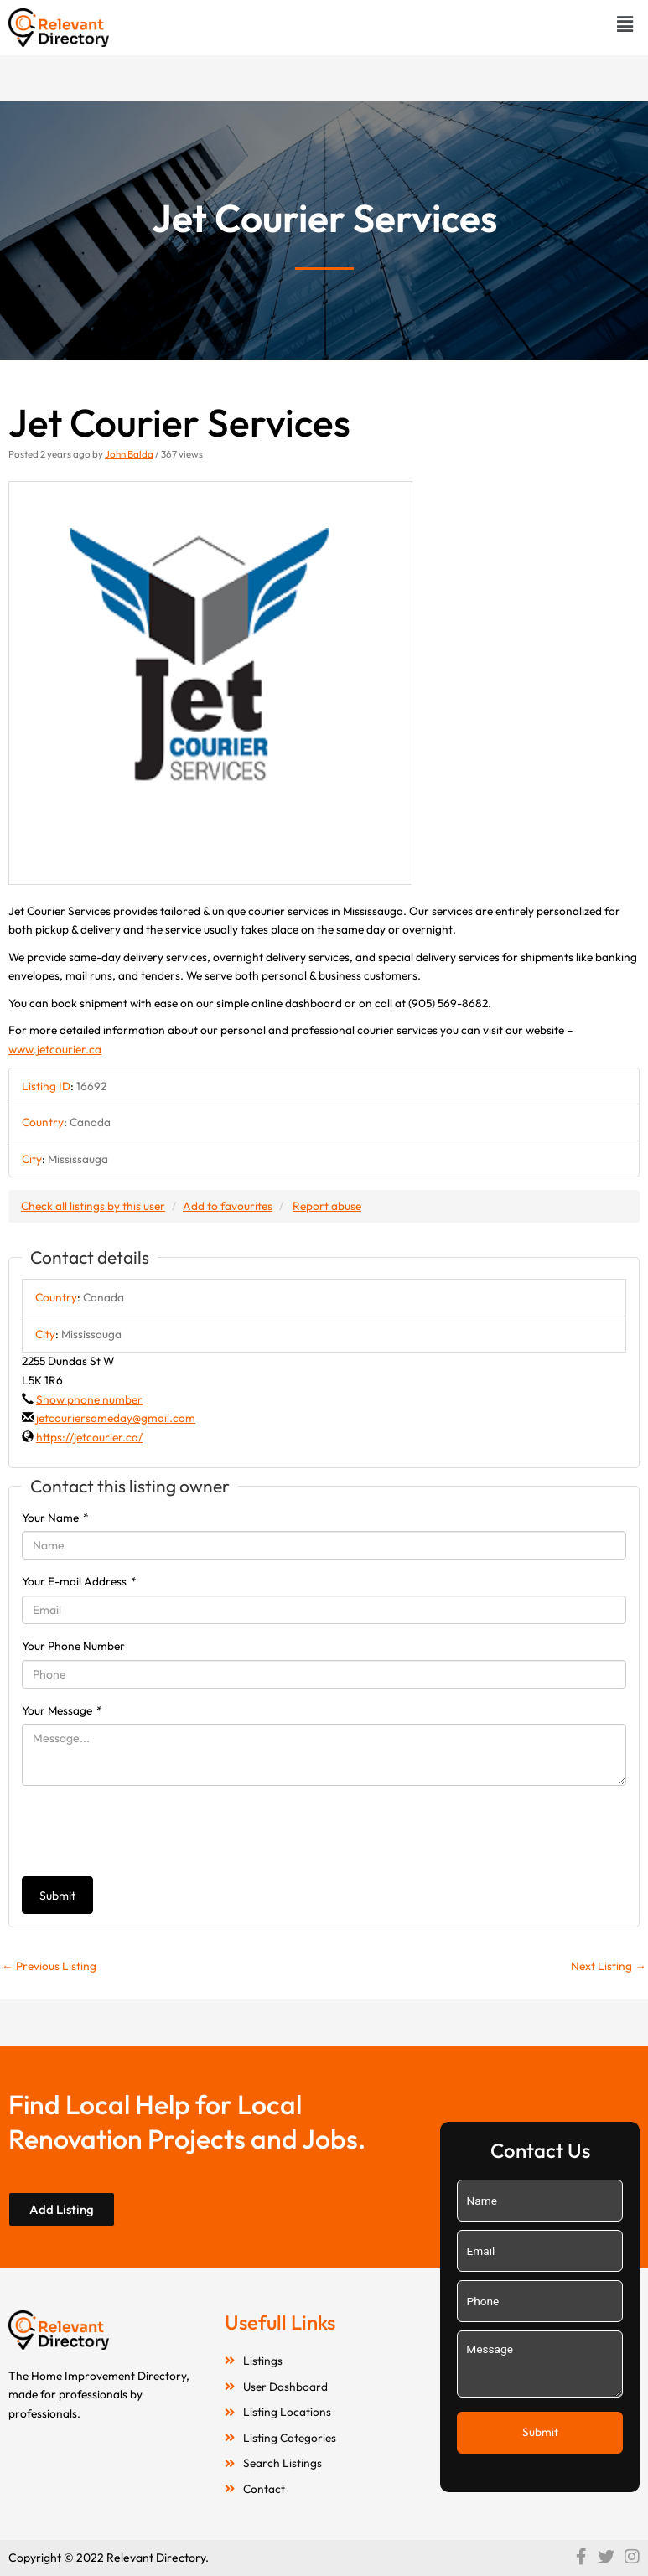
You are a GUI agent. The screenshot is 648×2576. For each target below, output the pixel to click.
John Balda (129, 453)
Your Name (55, 1517)
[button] (625, 23)
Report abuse (327, 1205)
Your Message (62, 1710)
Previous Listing (49, 1965)
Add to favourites (227, 1205)
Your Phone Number (73, 1645)
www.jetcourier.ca (54, 1049)
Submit (57, 1895)
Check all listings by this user (93, 1205)
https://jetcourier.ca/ (89, 1437)
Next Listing (608, 1965)
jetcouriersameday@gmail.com (115, 1417)
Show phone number (89, 1399)
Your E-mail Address (79, 1581)
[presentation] (149, 1831)
